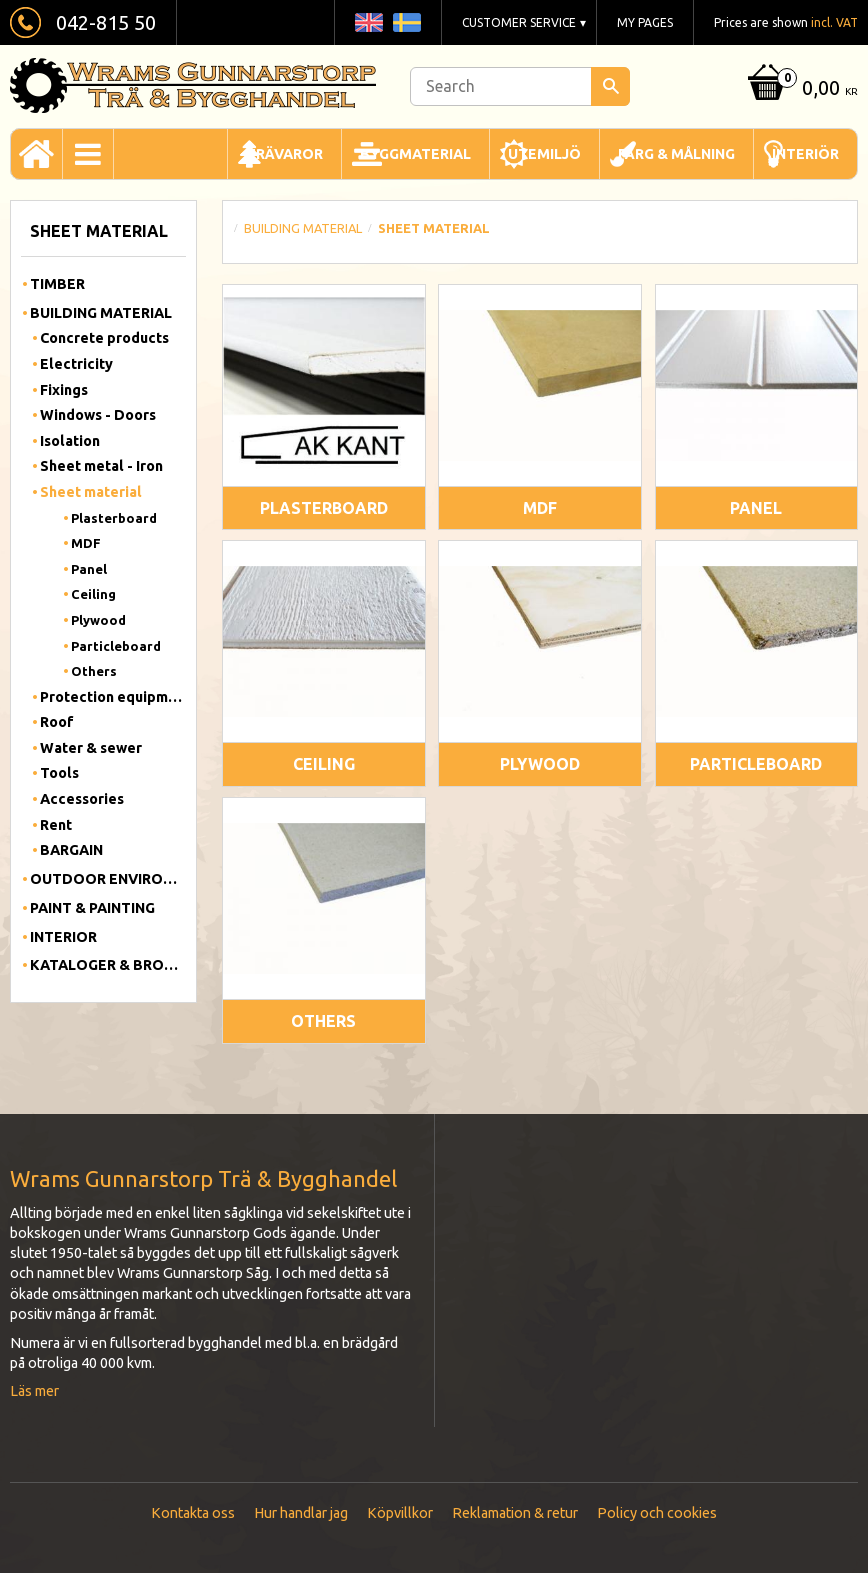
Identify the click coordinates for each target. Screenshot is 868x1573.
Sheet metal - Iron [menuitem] (101, 466)
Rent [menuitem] (56, 825)
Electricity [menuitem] (76, 364)
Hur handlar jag (301, 1513)
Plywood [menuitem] (98, 620)
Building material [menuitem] (101, 313)
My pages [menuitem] (645, 22)
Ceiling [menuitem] (93, 594)
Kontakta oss (193, 1513)
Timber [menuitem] (57, 284)
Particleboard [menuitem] (116, 646)
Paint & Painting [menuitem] (92, 908)
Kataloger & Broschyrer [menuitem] (108, 965)
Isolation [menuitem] (70, 441)
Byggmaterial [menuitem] (415, 154)
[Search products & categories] (520, 86)
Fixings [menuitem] (64, 390)
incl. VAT (834, 22)
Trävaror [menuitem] (284, 154)
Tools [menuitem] (59, 773)
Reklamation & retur (515, 1513)
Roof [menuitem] (57, 722)
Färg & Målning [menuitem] (676, 154)
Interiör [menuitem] (805, 154)
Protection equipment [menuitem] (113, 697)
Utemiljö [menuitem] (544, 154)
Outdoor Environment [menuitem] (108, 879)
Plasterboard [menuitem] (114, 518)
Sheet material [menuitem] (91, 492)
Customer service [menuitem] (519, 22)
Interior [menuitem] (63, 937)
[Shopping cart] (800, 89)
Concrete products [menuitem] (104, 338)
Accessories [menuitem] (82, 799)
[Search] (610, 86)
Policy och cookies (657, 1513)
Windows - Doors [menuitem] (98, 415)
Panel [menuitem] (89, 569)
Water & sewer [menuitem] (91, 748)
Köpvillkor (400, 1513)
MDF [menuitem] (86, 543)
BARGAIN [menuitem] (71, 850)
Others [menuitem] (94, 671)
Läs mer (34, 1391)
